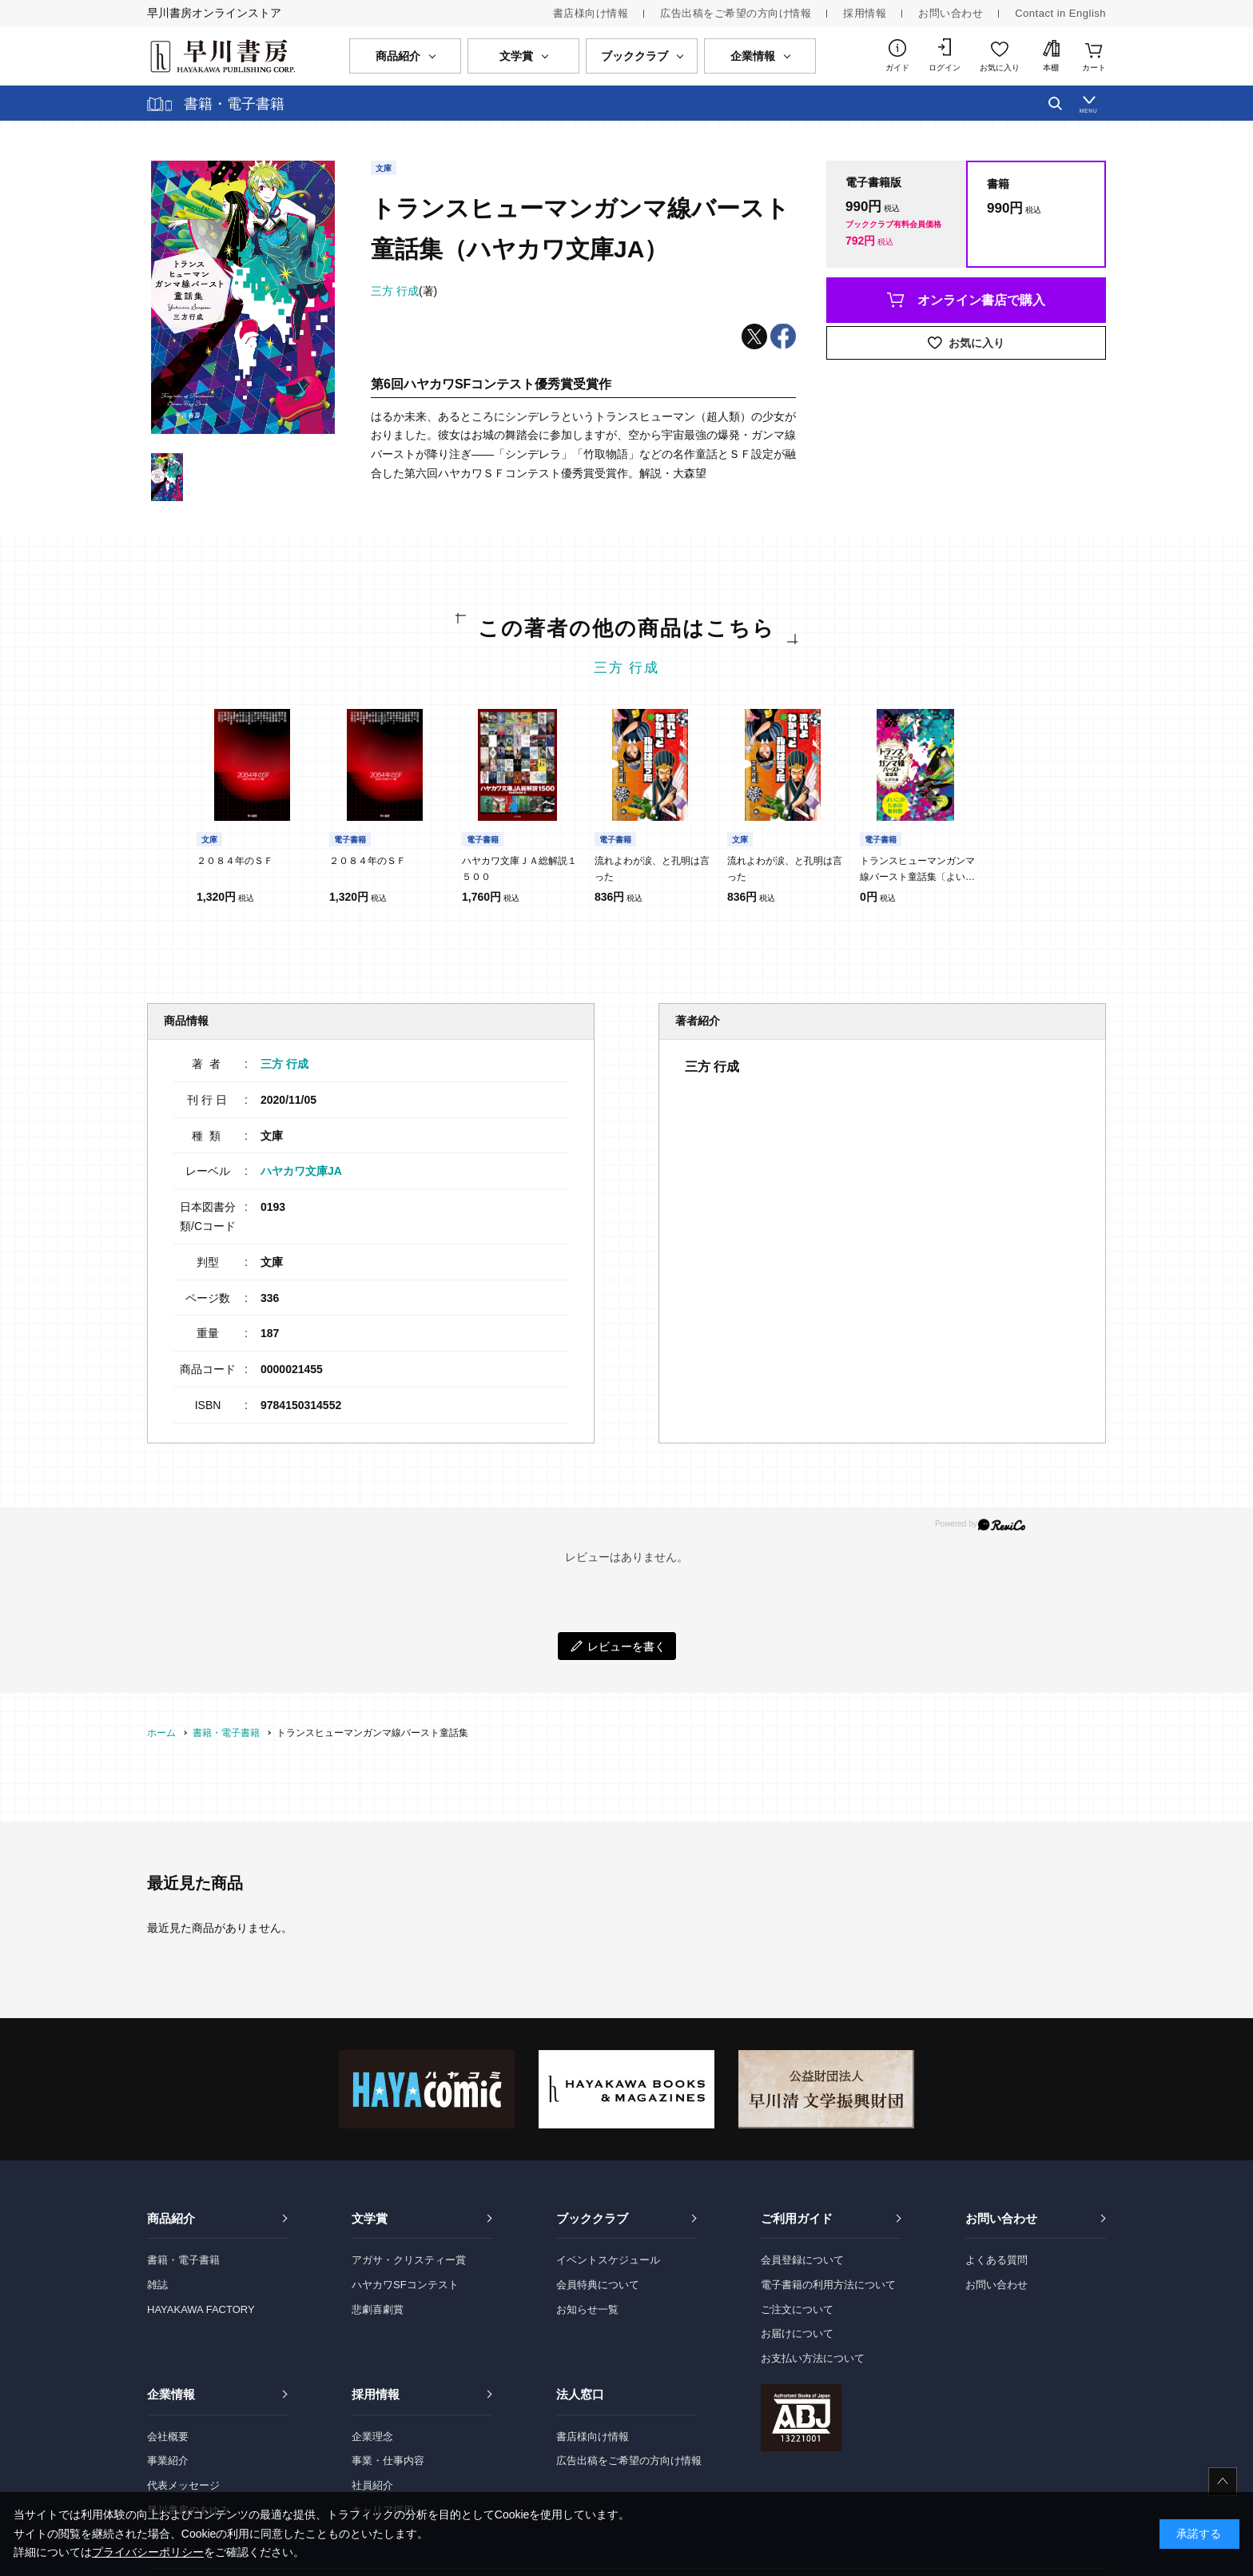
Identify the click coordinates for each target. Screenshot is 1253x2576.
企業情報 (171, 2394)
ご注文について (797, 2309)
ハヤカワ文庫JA (301, 1171)
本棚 (1051, 67)
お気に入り (1000, 67)
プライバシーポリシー (148, 2552)
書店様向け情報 (591, 13)
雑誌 (157, 2285)
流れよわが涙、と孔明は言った (652, 868)
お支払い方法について (813, 2358)
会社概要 (168, 2437)
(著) (404, 291)
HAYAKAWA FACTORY (201, 2309)
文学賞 (370, 2218)
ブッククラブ (592, 2218)
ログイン (945, 67)
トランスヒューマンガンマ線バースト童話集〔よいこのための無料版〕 (917, 870)
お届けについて (797, 2333)
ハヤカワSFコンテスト (405, 2285)
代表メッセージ (183, 2485)
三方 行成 (627, 667)
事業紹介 (168, 2461)
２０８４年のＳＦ (235, 860)
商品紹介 (171, 2218)
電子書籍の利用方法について (828, 2285)
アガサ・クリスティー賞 (409, 2260)
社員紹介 (372, 2485)
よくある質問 (996, 2260)
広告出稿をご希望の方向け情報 (735, 13)
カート (1094, 67)
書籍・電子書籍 (183, 2260)
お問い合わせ (950, 13)
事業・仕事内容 (388, 2461)
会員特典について (597, 2285)
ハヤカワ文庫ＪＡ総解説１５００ (519, 868)
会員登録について (802, 2260)
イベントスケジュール (608, 2260)
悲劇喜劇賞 (378, 2309)
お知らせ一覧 (587, 2309)
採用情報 (864, 13)
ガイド (897, 67)
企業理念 (372, 2437)
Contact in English (1060, 13)
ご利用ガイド (797, 2218)
